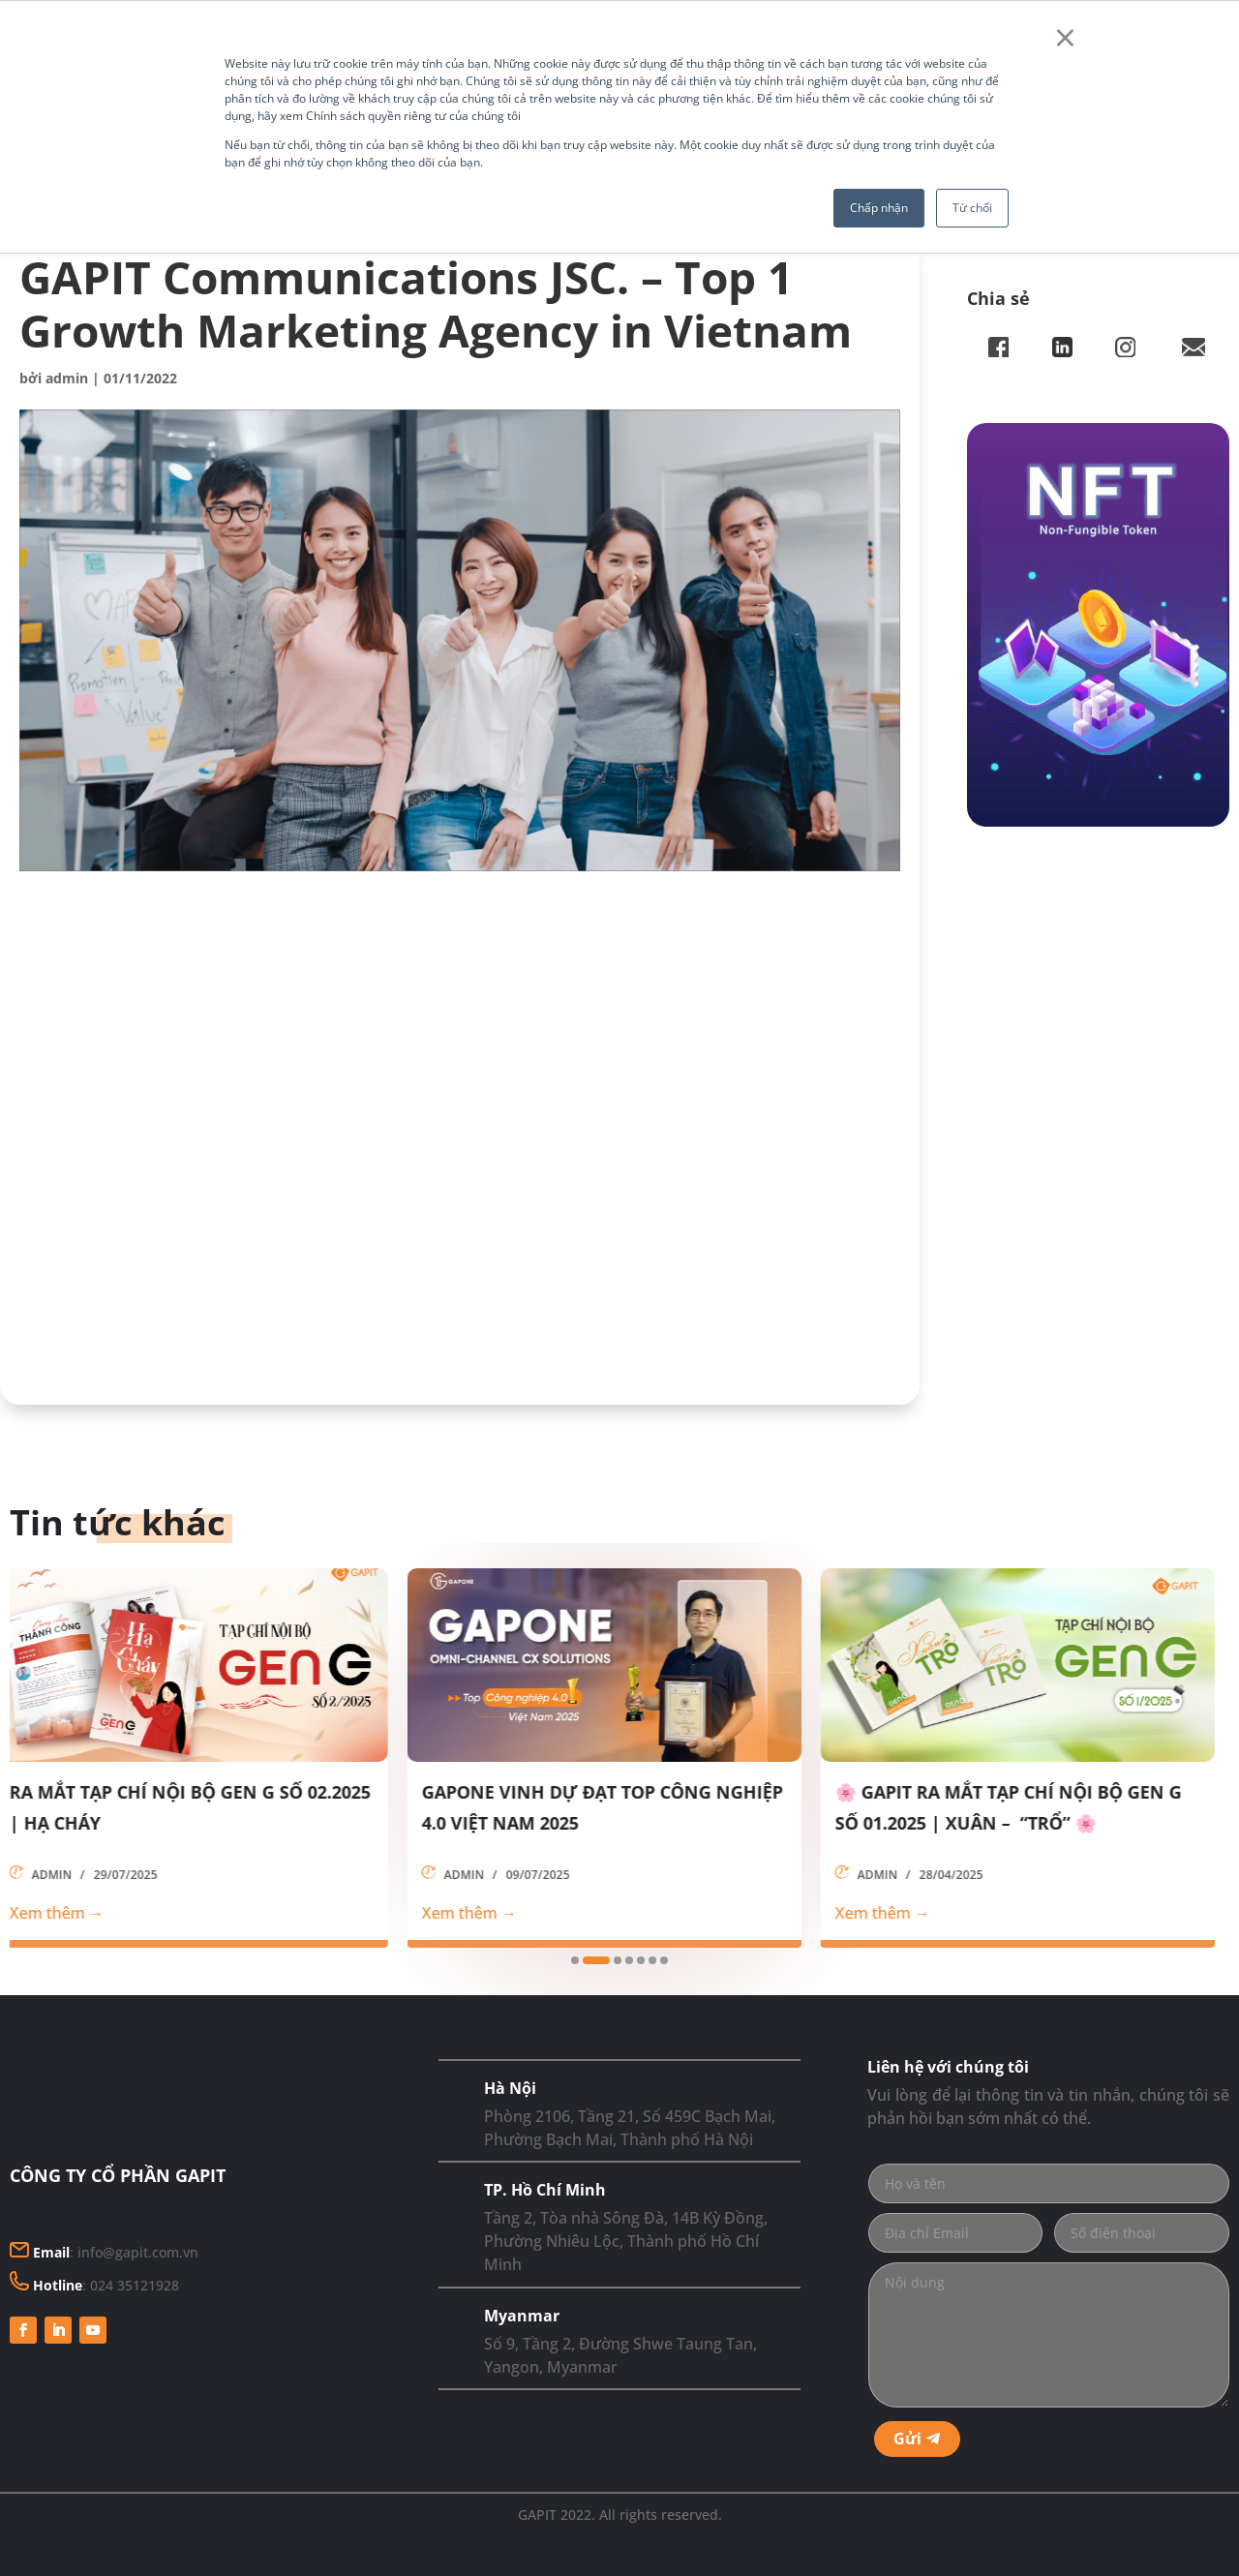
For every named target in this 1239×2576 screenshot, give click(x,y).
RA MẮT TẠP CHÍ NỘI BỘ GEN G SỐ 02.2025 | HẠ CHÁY (205, 1807)
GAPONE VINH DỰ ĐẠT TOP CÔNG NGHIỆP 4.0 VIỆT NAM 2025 (618, 1807)
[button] (575, 1960)
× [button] (1065, 36)
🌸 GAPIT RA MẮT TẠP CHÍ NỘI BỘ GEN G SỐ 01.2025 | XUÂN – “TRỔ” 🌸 (1024, 1807)
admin (66, 378)
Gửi (907, 2438)
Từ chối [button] (972, 207)
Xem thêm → (72, 1913)
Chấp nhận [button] (879, 207)
